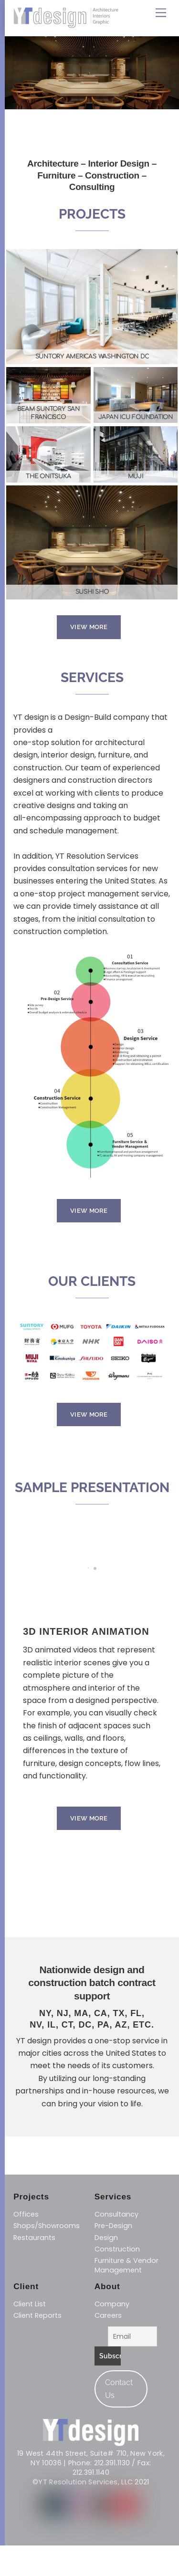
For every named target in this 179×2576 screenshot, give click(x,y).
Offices (26, 2214)
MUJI (135, 476)
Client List (29, 2304)
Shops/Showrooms (46, 2225)
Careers (108, 2315)
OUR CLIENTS (92, 1281)
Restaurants (34, 2237)
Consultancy (116, 2214)
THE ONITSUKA (48, 476)
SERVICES (92, 677)
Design (106, 2237)
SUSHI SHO (92, 592)
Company (112, 2304)
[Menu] (160, 13)
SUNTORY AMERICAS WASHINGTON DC (92, 356)
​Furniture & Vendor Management (126, 2265)
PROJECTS (92, 214)
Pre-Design (113, 2225)
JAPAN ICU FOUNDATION (135, 417)
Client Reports (37, 2315)
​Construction (117, 2249)
